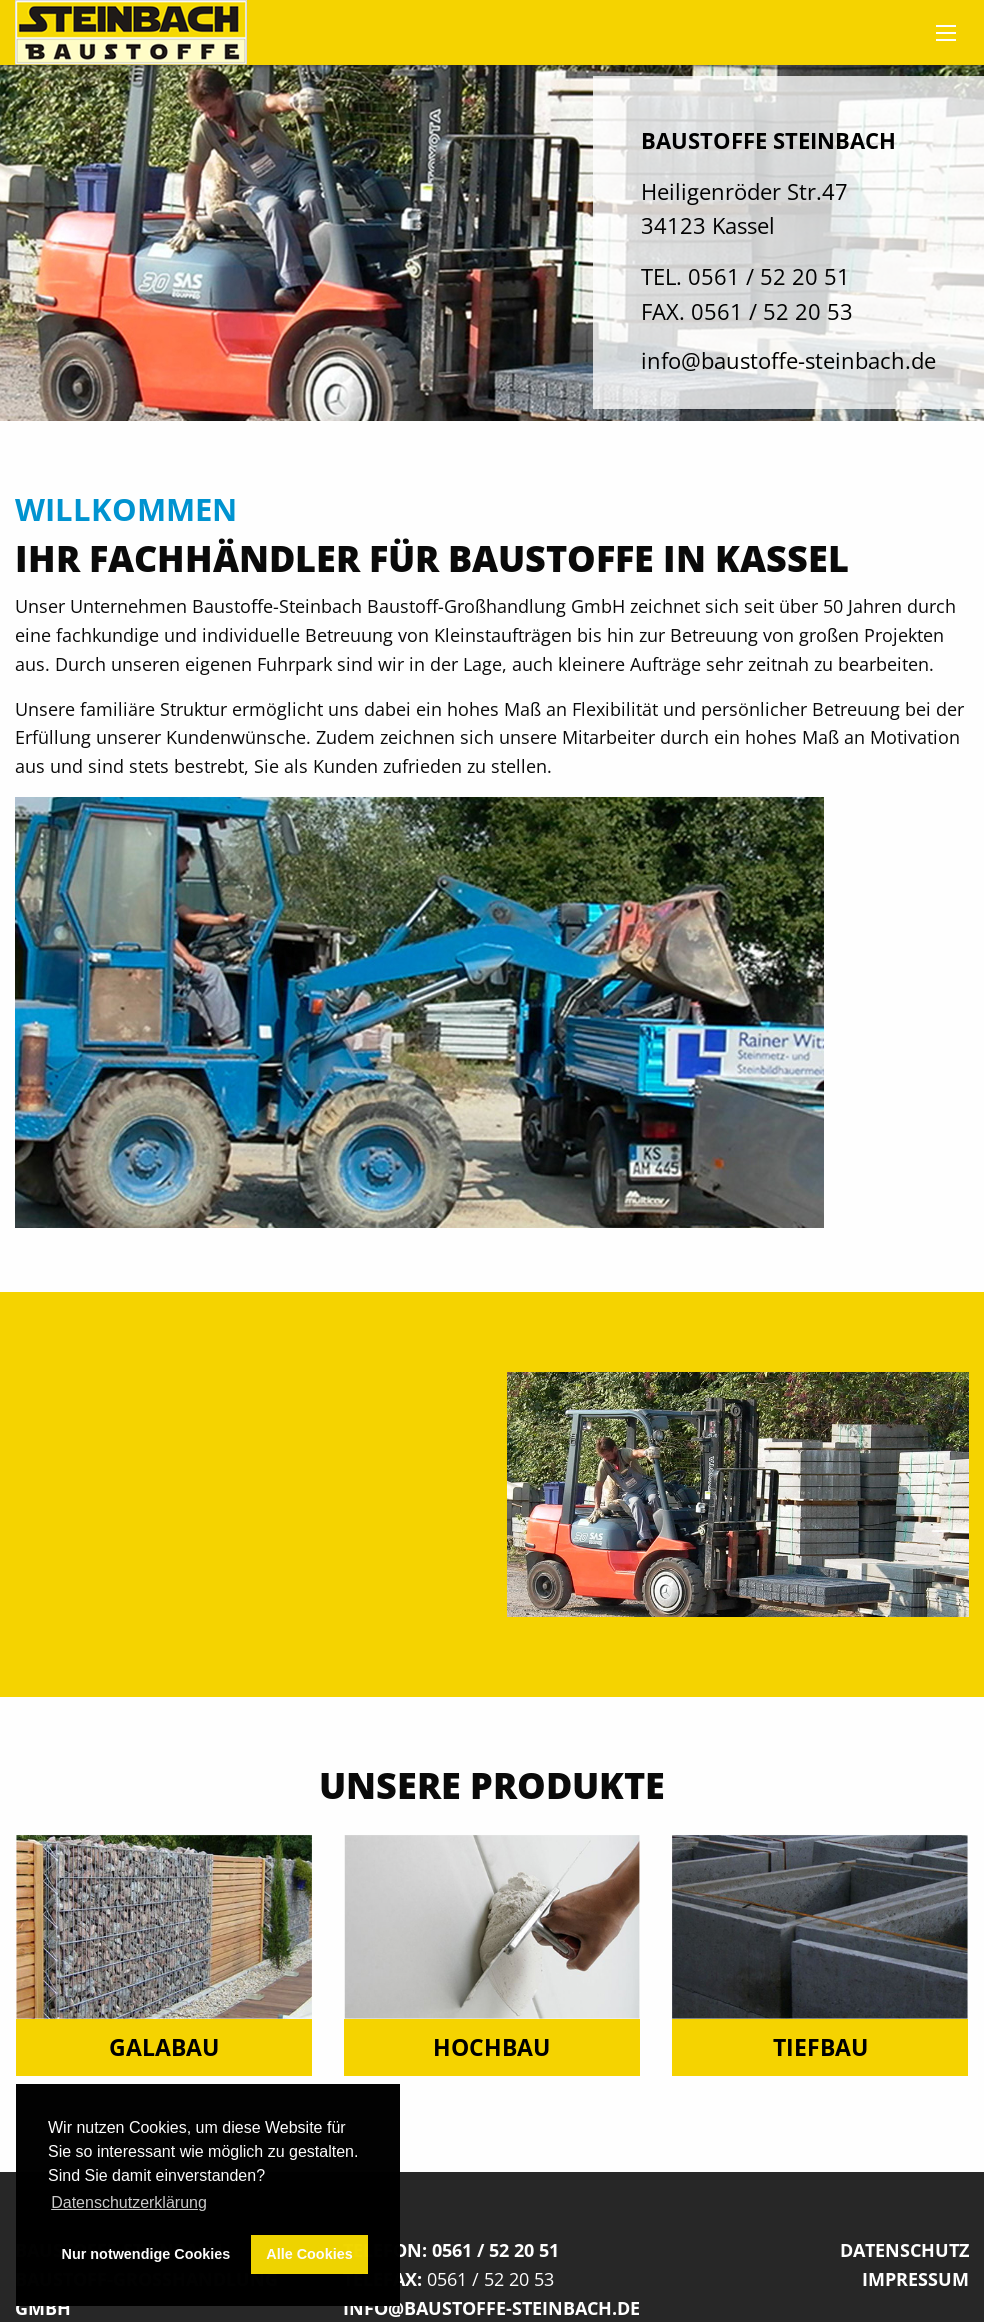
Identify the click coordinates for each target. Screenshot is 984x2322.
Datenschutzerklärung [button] (129, 2202)
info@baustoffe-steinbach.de (788, 360)
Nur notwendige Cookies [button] (146, 2254)
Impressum (915, 2279)
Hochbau (491, 2047)
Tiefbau (820, 2047)
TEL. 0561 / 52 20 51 (745, 276)
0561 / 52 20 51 (495, 2250)
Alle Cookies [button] (309, 2254)
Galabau (164, 2047)
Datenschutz (904, 2250)
